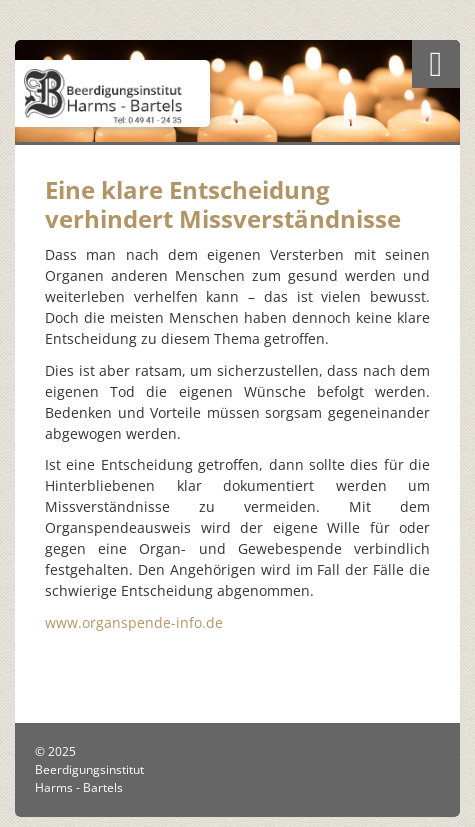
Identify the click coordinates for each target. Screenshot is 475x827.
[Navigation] (436, 64)
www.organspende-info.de (134, 622)
